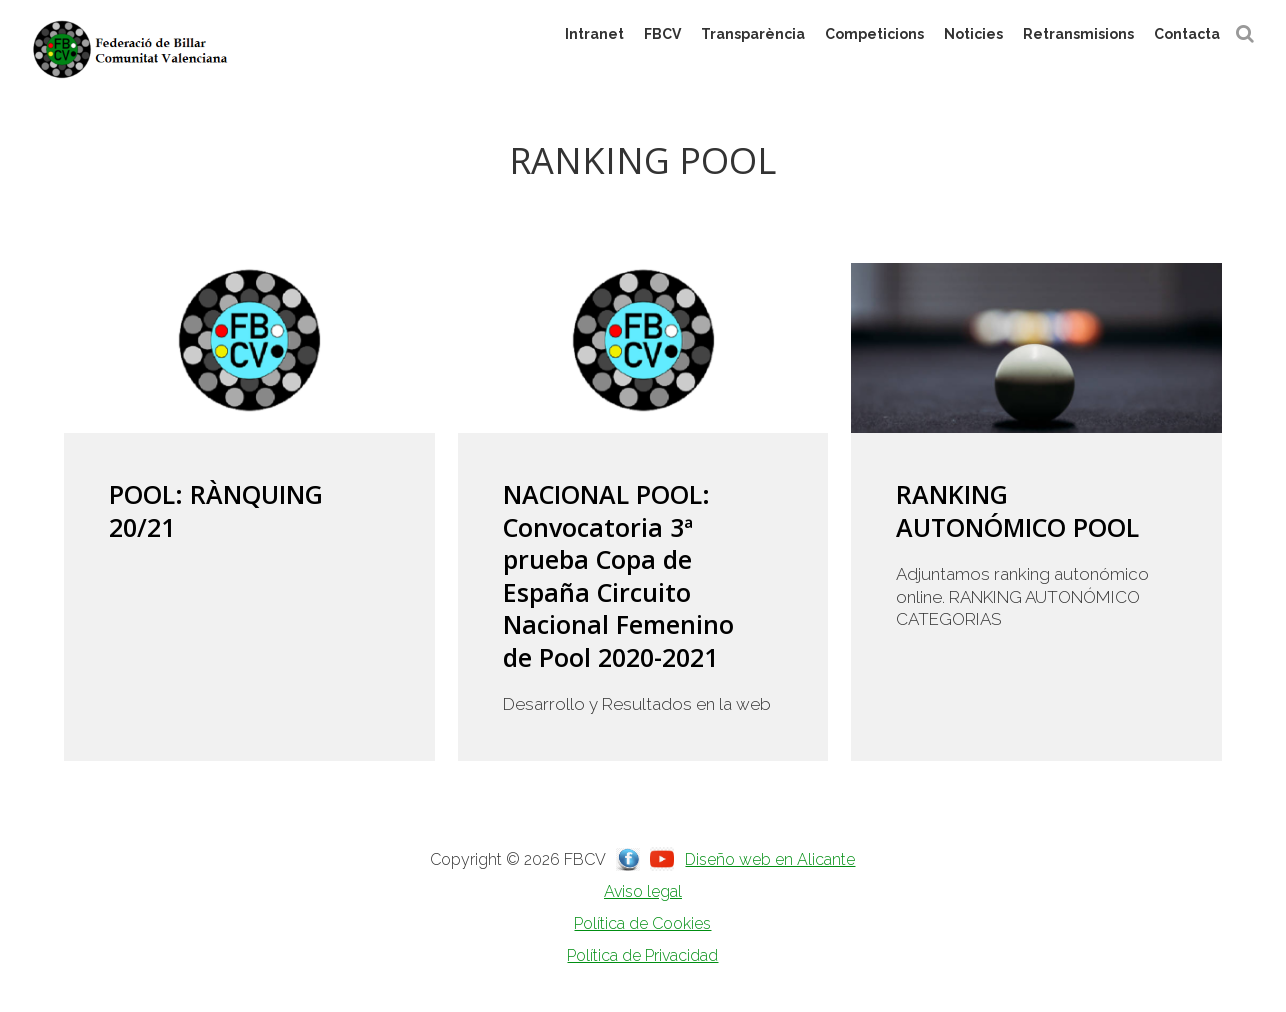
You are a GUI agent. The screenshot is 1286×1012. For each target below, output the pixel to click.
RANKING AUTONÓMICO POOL (1017, 510)
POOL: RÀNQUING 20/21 (216, 510)
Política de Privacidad (642, 955)
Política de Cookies (642, 923)
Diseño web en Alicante (770, 859)
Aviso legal (643, 891)
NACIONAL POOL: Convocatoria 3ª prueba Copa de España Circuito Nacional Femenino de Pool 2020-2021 (618, 575)
